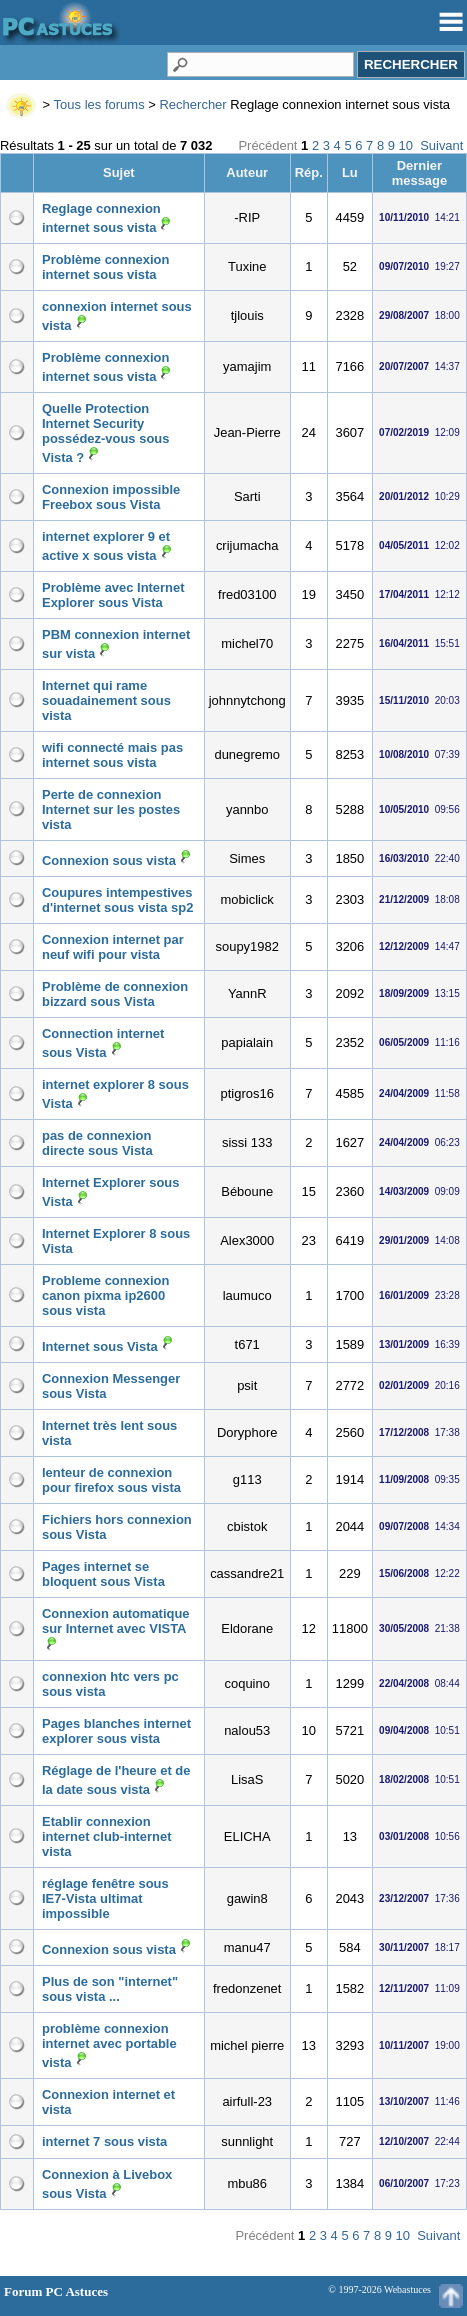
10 (406, 145)
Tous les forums (99, 104)
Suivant (441, 145)
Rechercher (192, 104)
